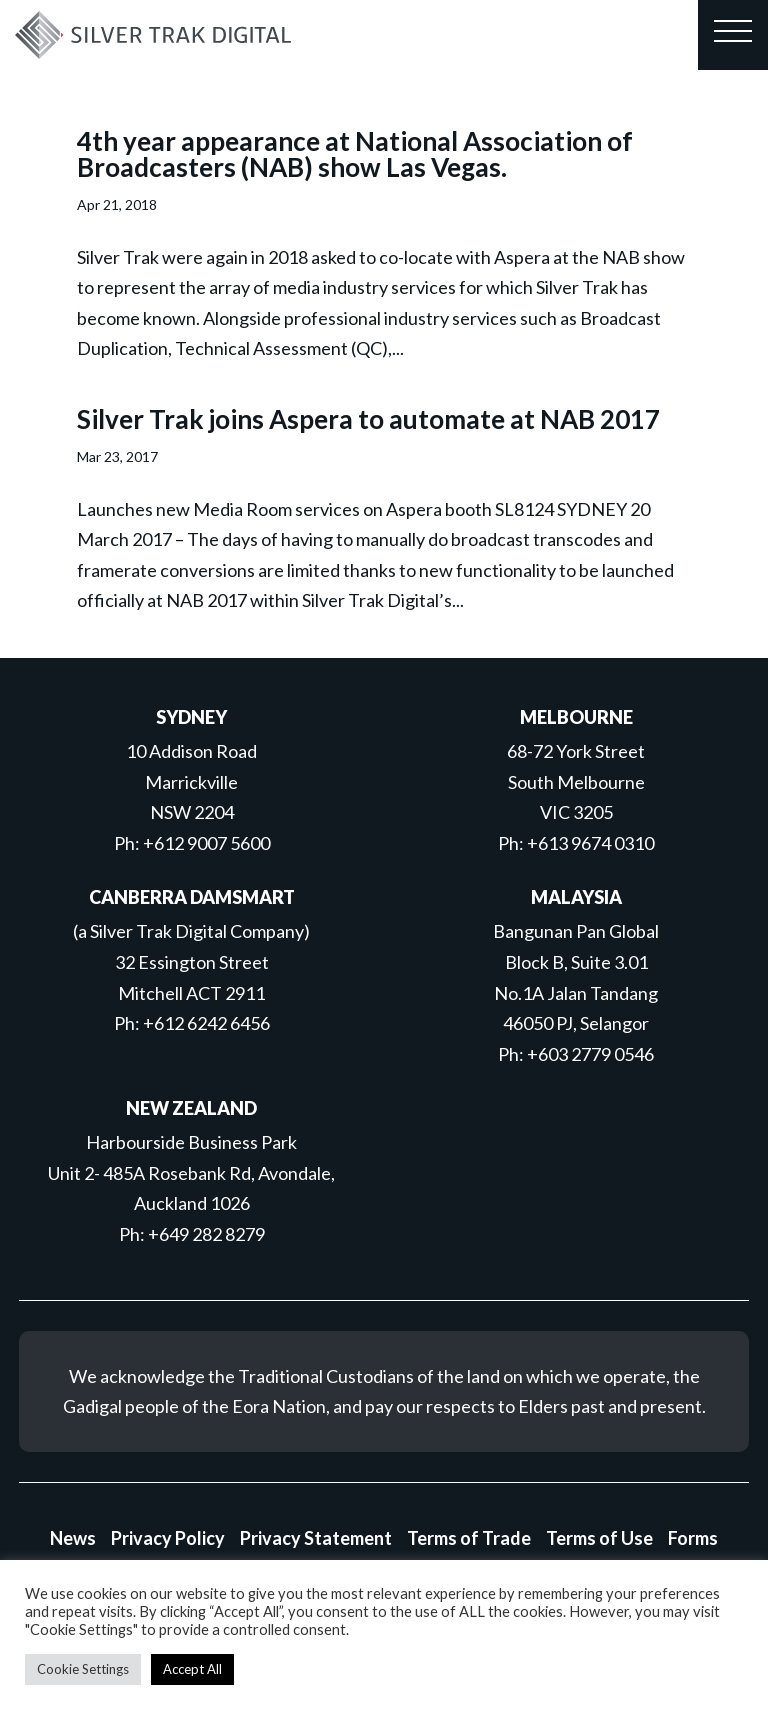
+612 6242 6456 (206, 1023)
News (73, 1538)
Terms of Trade (469, 1538)
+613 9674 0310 (590, 843)
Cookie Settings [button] (83, 1669)
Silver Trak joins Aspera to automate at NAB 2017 (368, 419)
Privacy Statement (316, 1538)
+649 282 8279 (206, 1234)
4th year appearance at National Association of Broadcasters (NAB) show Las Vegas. (355, 154)
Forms (693, 1538)
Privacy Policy (168, 1538)
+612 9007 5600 (206, 843)
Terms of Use (599, 1538)
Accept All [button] (192, 1669)
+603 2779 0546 (590, 1054)
